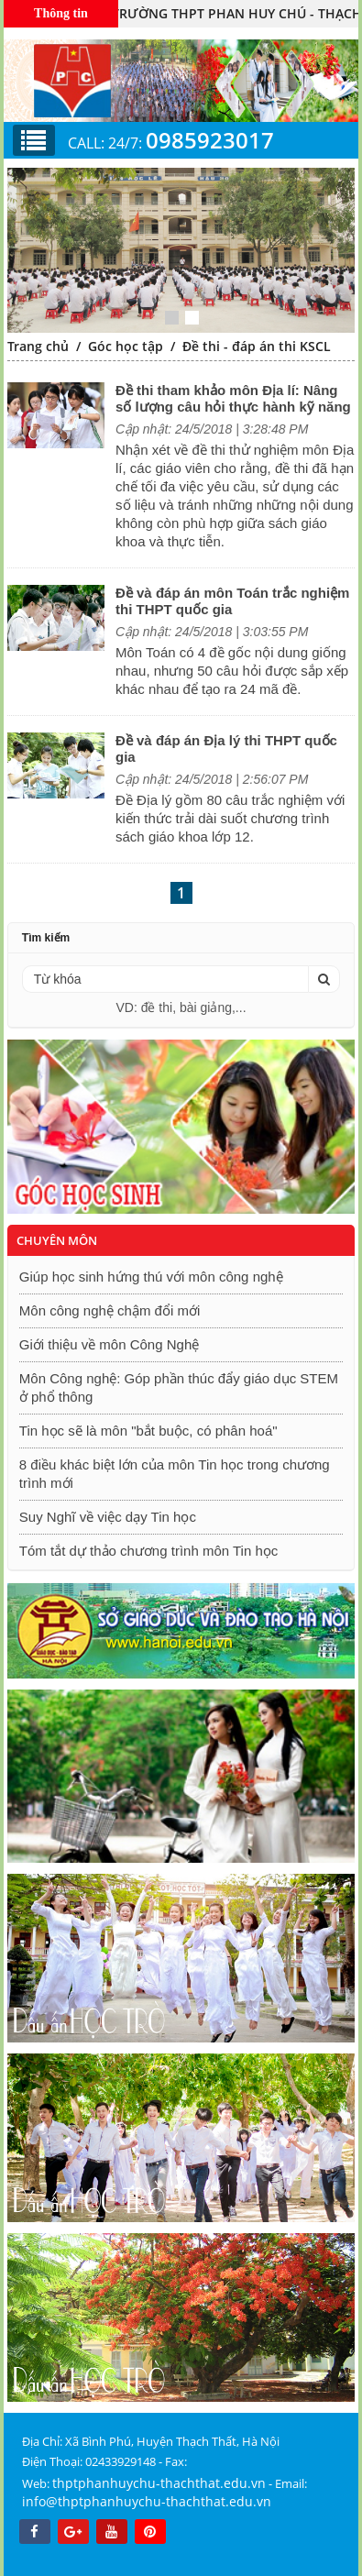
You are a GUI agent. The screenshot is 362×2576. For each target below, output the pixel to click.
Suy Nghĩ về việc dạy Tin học (107, 1517)
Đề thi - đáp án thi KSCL (256, 346)
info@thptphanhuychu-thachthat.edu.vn (146, 2501)
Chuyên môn (56, 1240)
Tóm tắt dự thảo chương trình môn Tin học (148, 1550)
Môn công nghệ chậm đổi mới (109, 1310)
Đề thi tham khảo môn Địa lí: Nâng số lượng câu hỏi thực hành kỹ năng (233, 398)
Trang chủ (38, 346)
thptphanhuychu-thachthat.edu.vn (159, 2483)
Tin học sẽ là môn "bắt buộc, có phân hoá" (148, 1430)
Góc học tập (125, 346)
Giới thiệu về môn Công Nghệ (109, 1344)
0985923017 (210, 140)
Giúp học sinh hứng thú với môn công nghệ (151, 1276)
